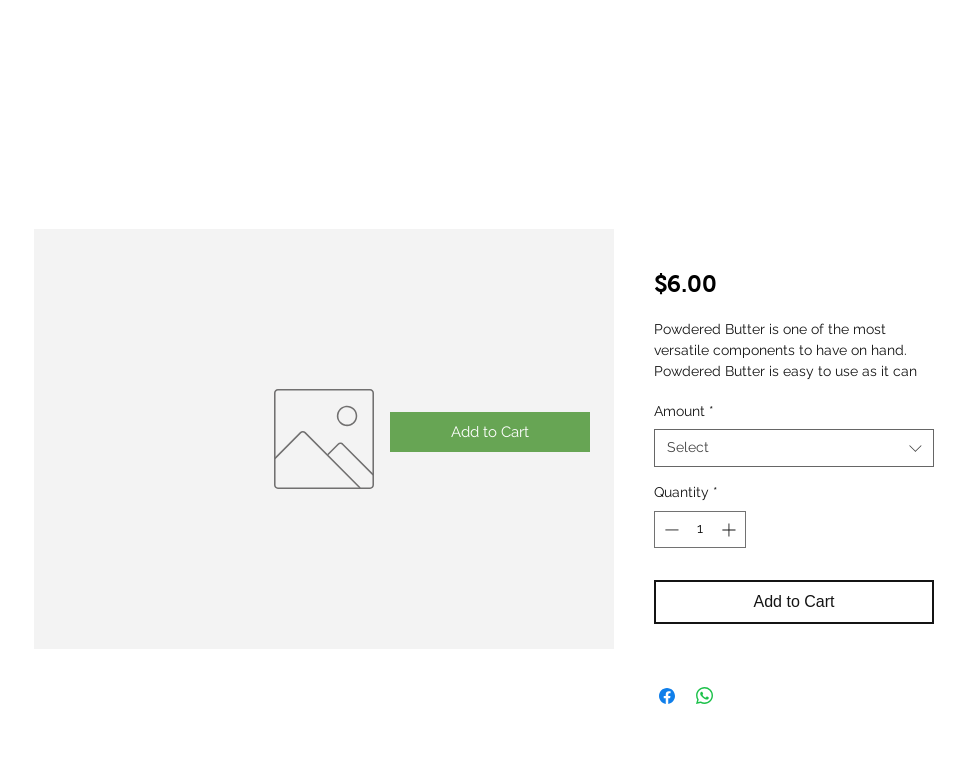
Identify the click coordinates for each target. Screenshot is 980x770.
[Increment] (730, 529)
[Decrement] (669, 529)
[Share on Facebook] (667, 696)
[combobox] (794, 448)
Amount (684, 411)
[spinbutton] (700, 529)
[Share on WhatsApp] (705, 696)
